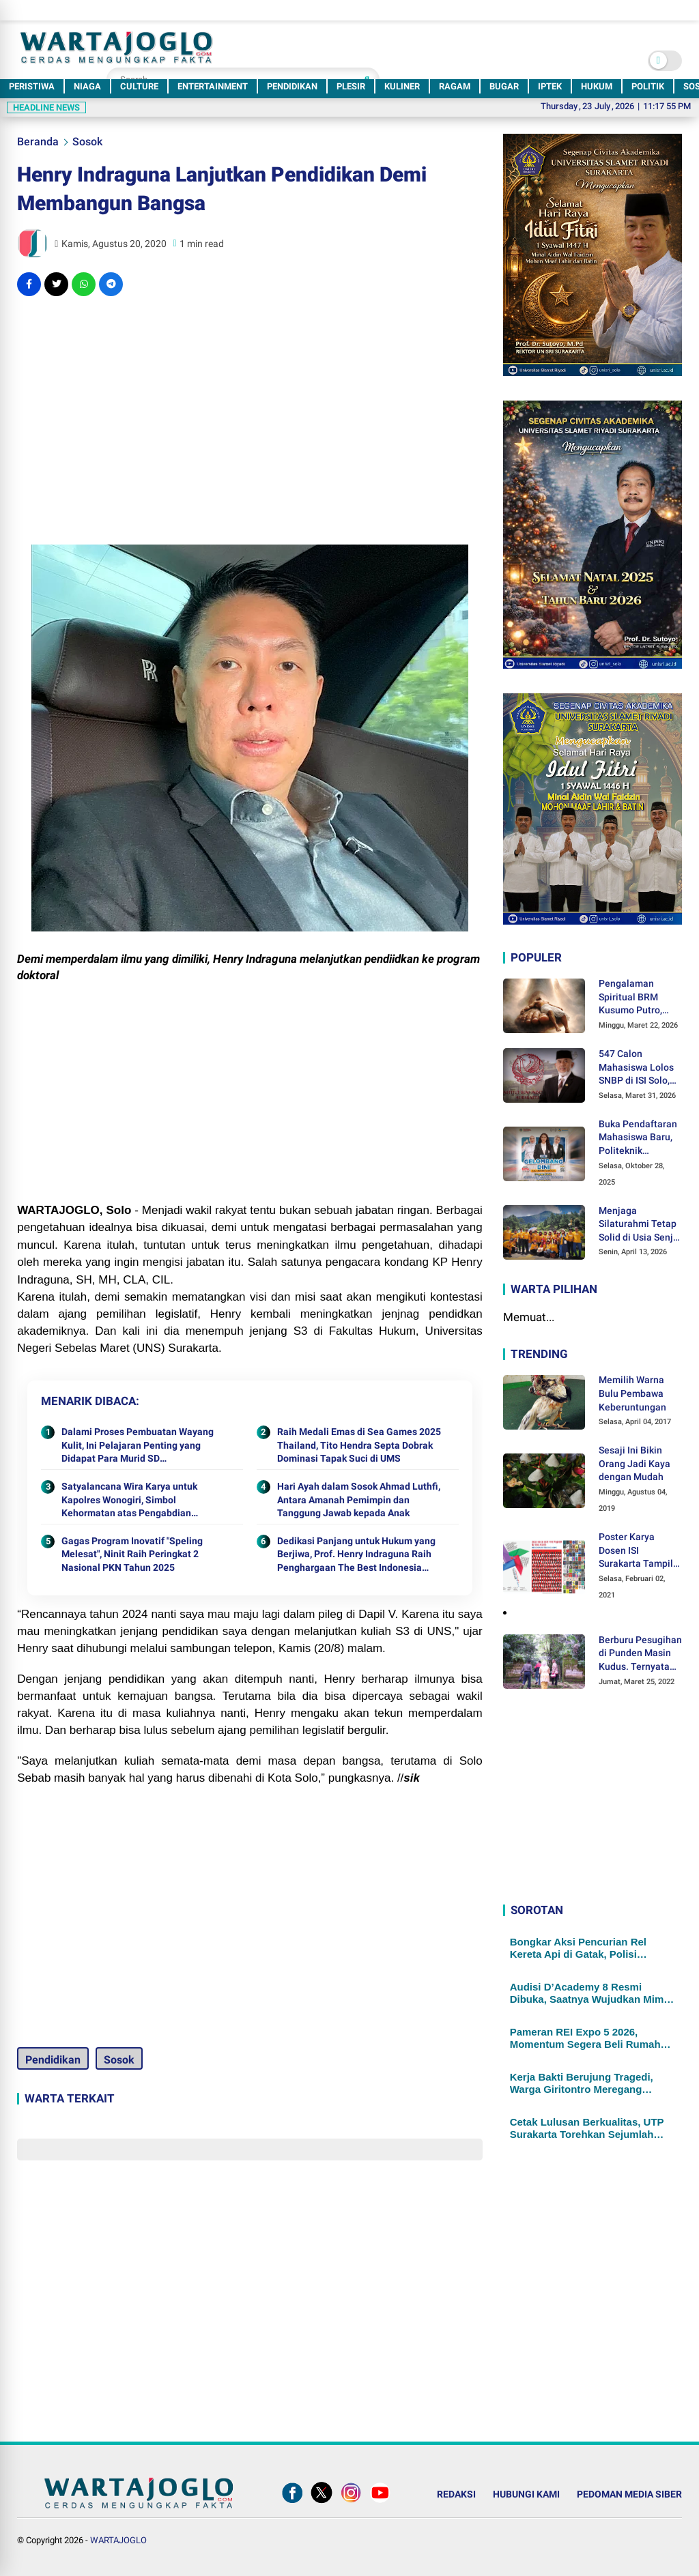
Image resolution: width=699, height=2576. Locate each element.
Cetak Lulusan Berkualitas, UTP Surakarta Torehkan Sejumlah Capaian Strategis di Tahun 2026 (588, 2128)
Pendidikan (53, 2059)
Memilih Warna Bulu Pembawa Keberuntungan (632, 1393)
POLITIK (647, 86)
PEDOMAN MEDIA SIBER (629, 2494)
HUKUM (596, 86)
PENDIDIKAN (292, 86)
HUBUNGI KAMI (526, 2494)
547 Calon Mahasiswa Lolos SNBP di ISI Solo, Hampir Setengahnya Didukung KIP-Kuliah (636, 1068)
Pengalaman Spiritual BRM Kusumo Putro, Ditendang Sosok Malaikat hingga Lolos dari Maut (635, 997)
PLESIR (351, 86)
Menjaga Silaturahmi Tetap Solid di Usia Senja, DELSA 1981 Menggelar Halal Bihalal (640, 1225)
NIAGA (87, 86)
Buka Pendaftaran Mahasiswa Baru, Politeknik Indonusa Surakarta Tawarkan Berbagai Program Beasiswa (638, 1138)
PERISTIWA (32, 86)
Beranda (38, 141)
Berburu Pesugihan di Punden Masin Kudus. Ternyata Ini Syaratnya (640, 1654)
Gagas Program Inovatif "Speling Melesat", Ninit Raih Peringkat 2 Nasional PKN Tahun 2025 (132, 1554)
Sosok (87, 141)
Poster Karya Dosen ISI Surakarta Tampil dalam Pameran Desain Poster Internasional (636, 1551)
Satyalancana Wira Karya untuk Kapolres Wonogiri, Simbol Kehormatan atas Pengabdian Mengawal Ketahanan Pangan (129, 1500)
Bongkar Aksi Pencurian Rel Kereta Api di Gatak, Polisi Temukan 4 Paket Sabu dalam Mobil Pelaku (581, 1948)
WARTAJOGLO (118, 2540)
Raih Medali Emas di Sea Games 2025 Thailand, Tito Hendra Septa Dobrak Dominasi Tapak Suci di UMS (359, 1445)
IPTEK (550, 86)
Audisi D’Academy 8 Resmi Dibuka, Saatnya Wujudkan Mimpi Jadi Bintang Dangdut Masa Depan (591, 1993)
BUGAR (504, 86)
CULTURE (139, 86)
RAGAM (454, 86)
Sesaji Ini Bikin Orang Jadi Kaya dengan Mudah (634, 1463)
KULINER (402, 86)
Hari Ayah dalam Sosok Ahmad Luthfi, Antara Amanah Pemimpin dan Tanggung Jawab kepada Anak (358, 1499)
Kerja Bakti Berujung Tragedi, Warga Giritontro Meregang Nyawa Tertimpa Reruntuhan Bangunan (581, 2083)
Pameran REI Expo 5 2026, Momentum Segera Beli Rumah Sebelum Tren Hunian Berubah (585, 2038)
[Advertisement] (249, 405)
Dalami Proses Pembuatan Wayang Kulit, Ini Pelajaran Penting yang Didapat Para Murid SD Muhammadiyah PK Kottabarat (137, 1446)
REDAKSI (456, 2494)
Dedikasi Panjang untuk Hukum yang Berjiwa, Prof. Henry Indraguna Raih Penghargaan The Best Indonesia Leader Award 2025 (356, 1555)
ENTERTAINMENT (212, 86)
